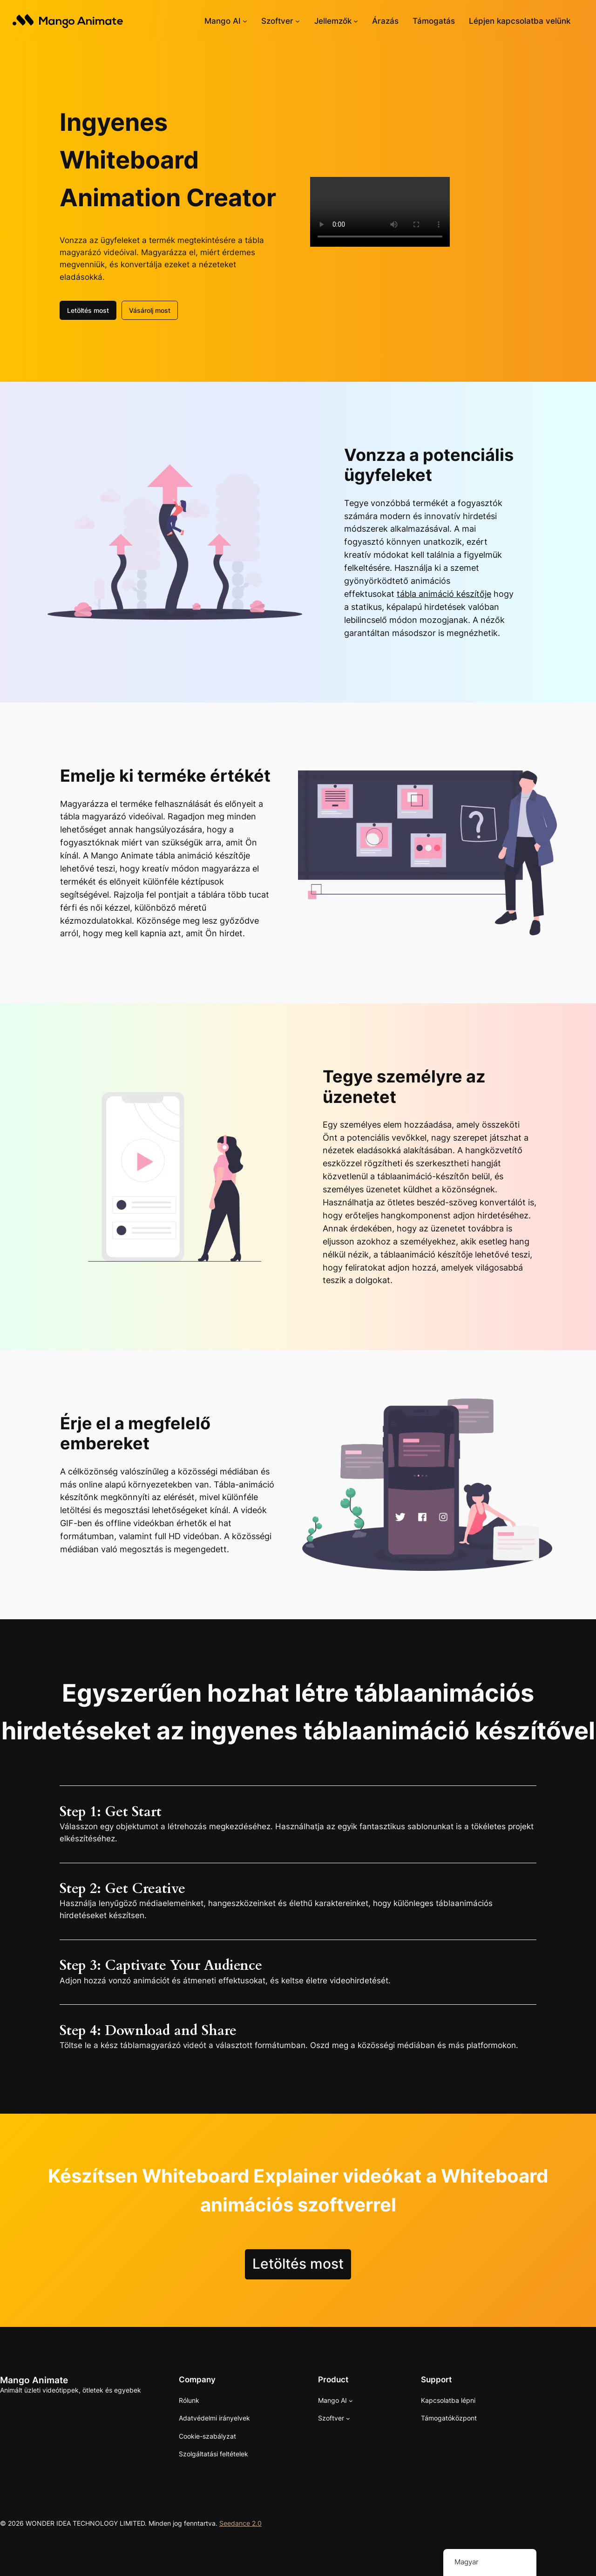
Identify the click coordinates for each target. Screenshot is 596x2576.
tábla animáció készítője (444, 594)
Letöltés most (88, 310)
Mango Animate (34, 2380)
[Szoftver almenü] (297, 21)
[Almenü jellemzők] (355, 21)
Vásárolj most (149, 310)
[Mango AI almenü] (245, 21)
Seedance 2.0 (240, 2523)
